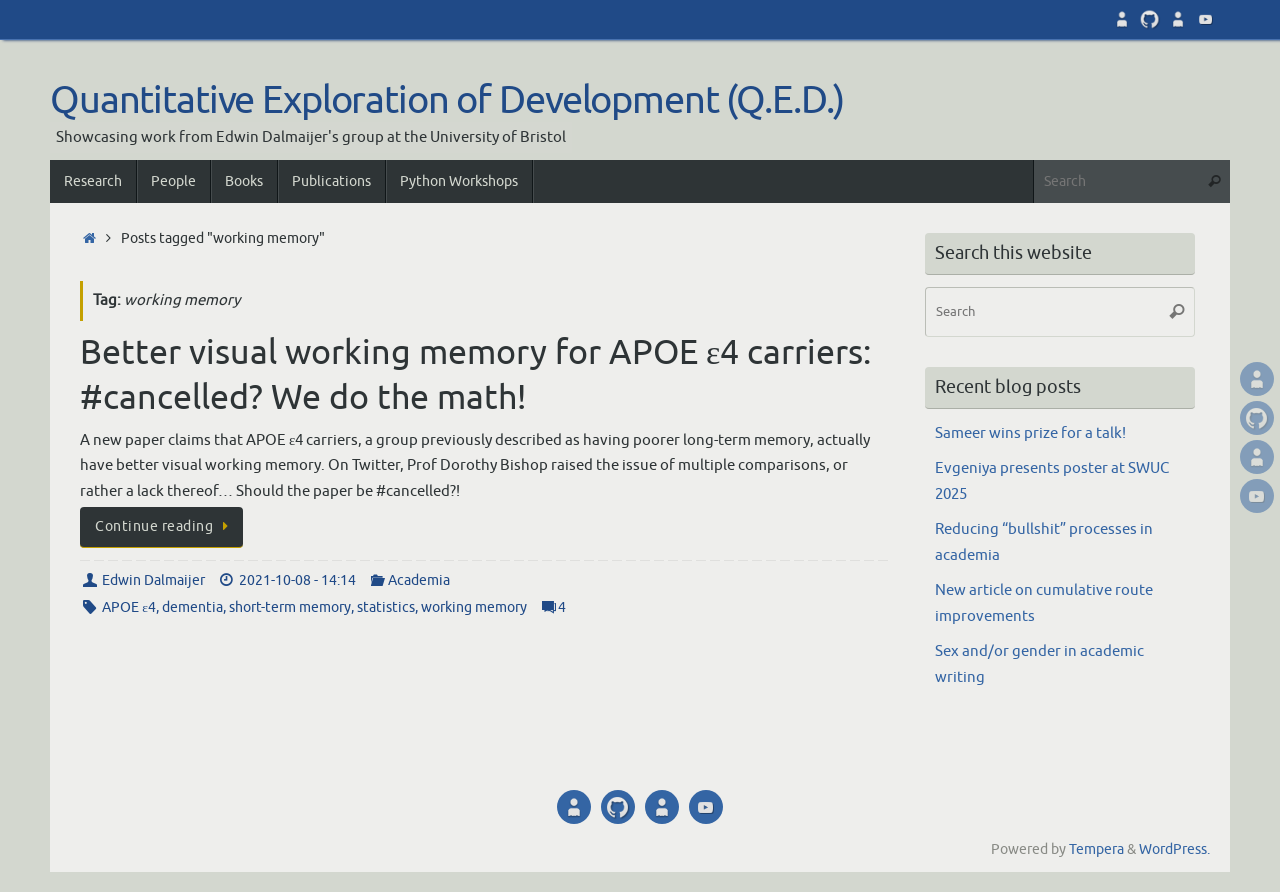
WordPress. (1174, 849)
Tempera (1096, 849)
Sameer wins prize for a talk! (1030, 433)
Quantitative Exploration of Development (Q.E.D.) (447, 101)
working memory (474, 607)
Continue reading (165, 526)
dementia (192, 607)
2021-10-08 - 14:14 (297, 580)
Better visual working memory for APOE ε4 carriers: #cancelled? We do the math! (475, 374)
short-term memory (290, 607)
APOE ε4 (129, 607)
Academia (419, 580)
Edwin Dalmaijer (153, 580)
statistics (386, 607)
